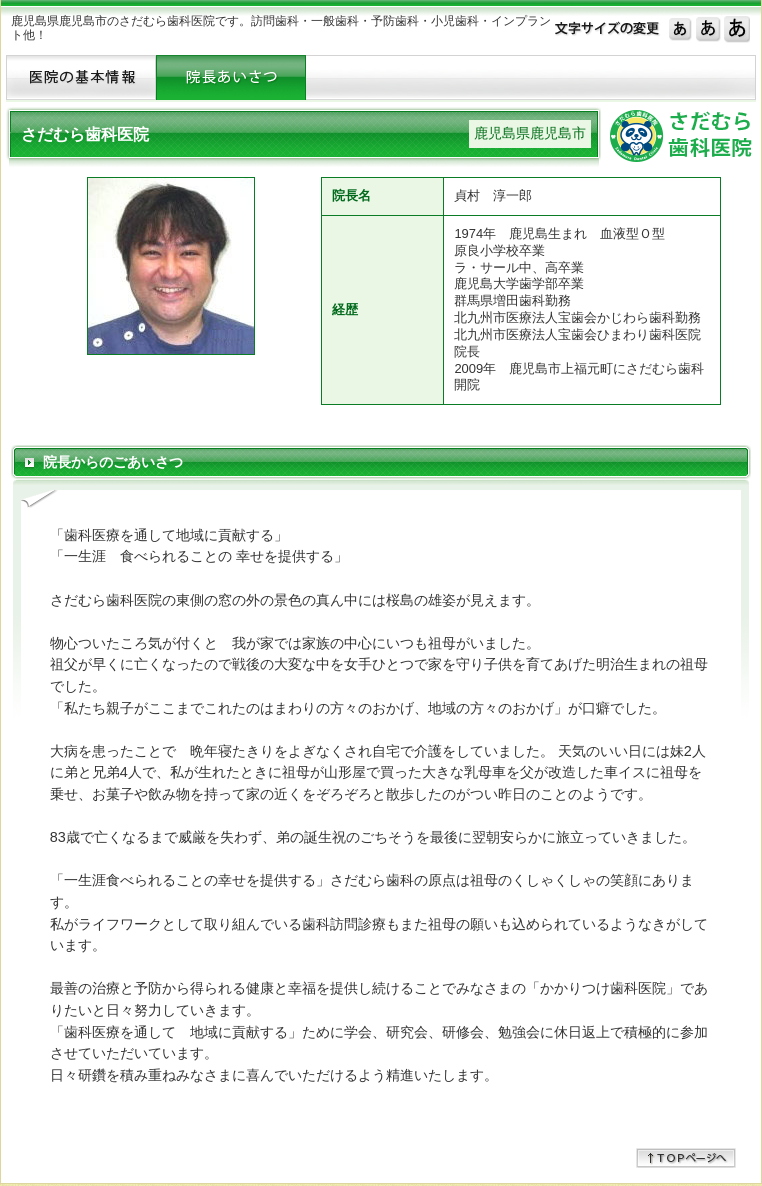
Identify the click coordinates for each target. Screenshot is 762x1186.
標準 (680, 28)
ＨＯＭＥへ (81, 77)
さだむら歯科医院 (85, 134)
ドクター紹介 (231, 77)
